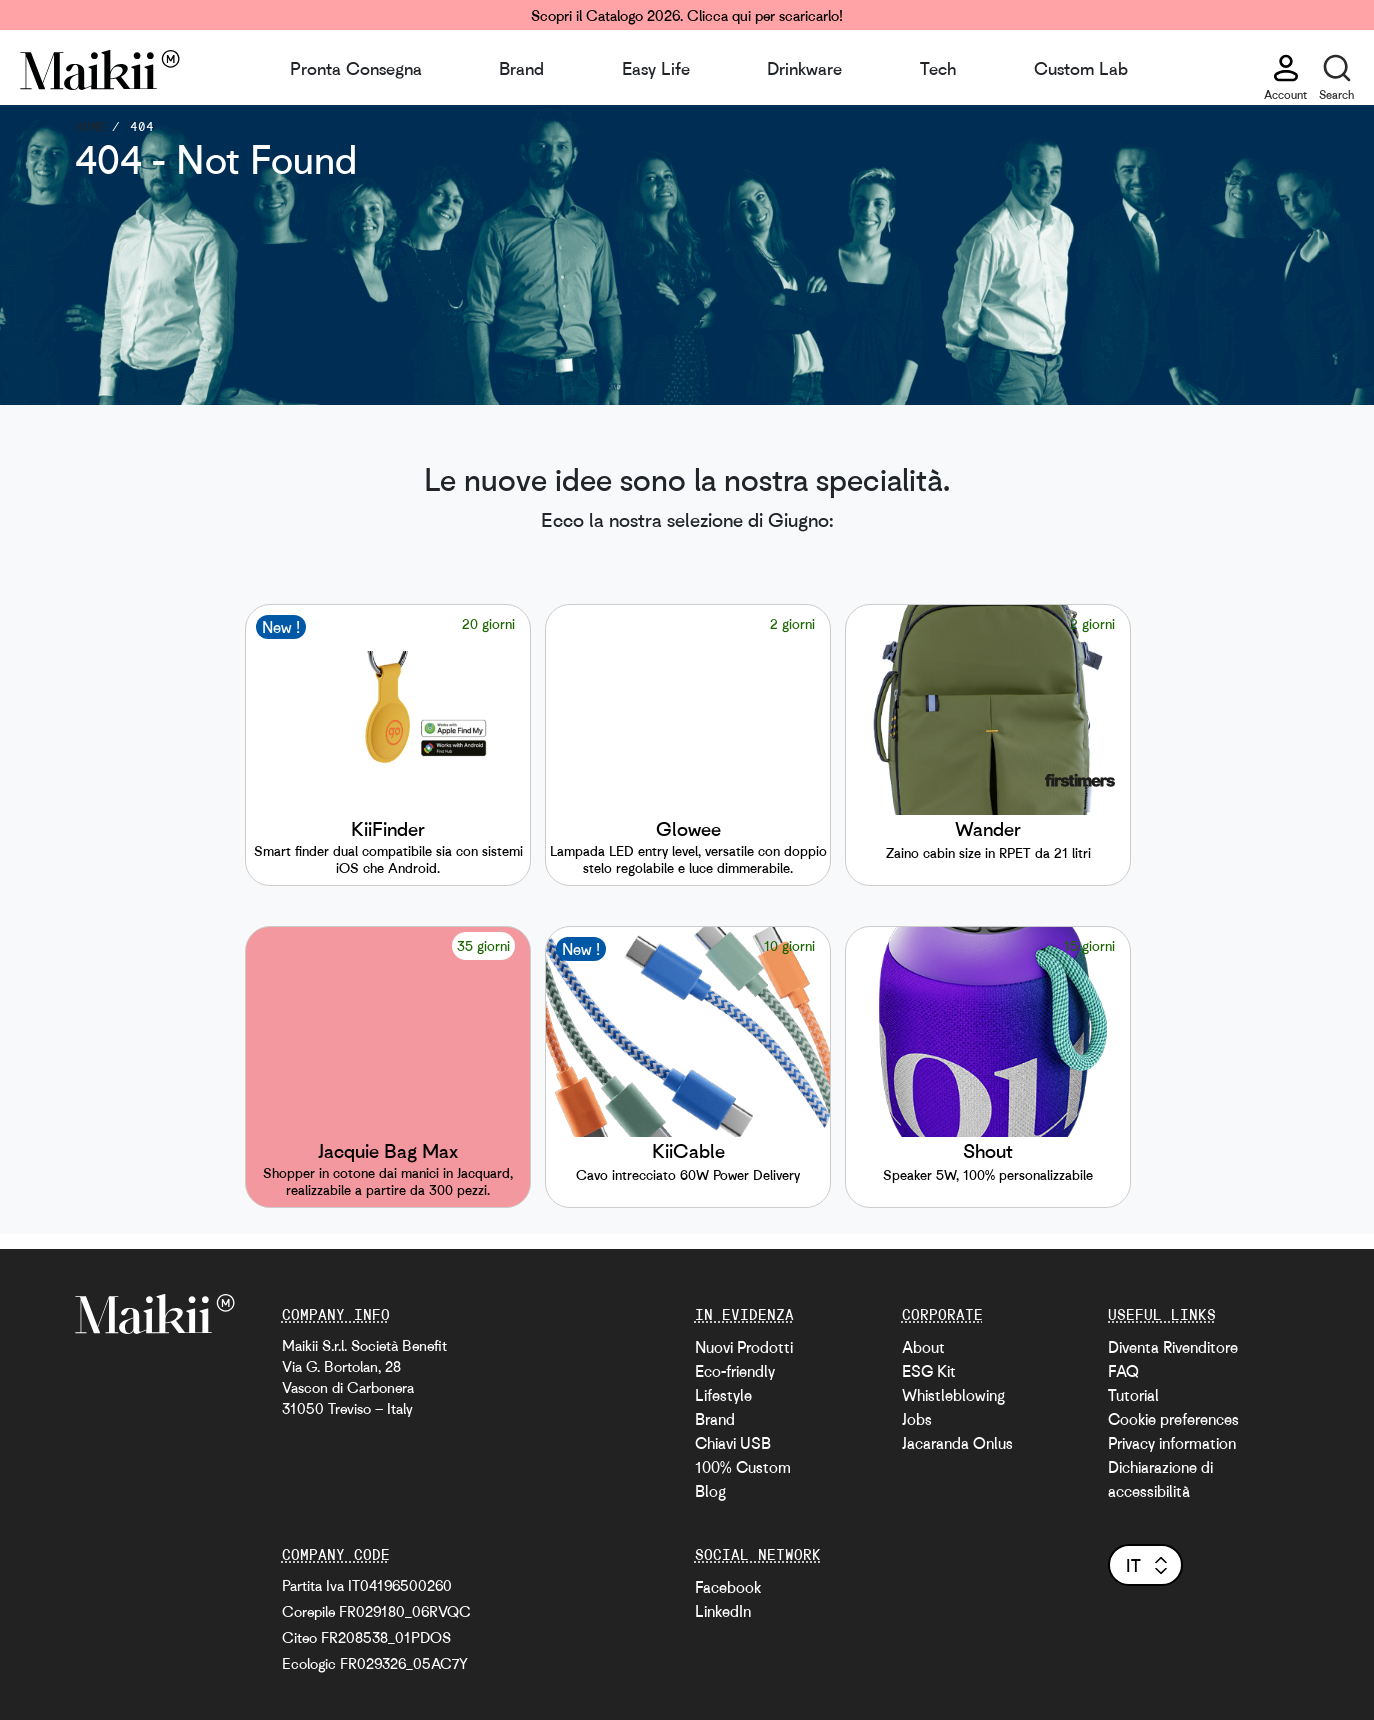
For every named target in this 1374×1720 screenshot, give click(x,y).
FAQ (1123, 1371)
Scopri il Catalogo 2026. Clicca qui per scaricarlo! (687, 15)
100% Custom (743, 1467)
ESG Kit (929, 1371)
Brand (521, 68)
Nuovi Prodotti (744, 1347)
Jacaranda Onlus (957, 1443)
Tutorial (1133, 1395)
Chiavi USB (733, 1443)
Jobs (917, 1419)
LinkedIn (723, 1611)
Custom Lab (1081, 68)
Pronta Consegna (356, 68)
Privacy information (1172, 1443)
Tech (938, 68)
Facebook (728, 1587)
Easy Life (656, 68)
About (923, 1347)
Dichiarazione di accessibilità (1160, 1479)
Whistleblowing (953, 1395)
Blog (710, 1491)
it (1148, 1565)
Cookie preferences (1173, 1419)
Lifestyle (723, 1395)
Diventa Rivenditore (1173, 1347)
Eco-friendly (735, 1371)
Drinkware (804, 68)
